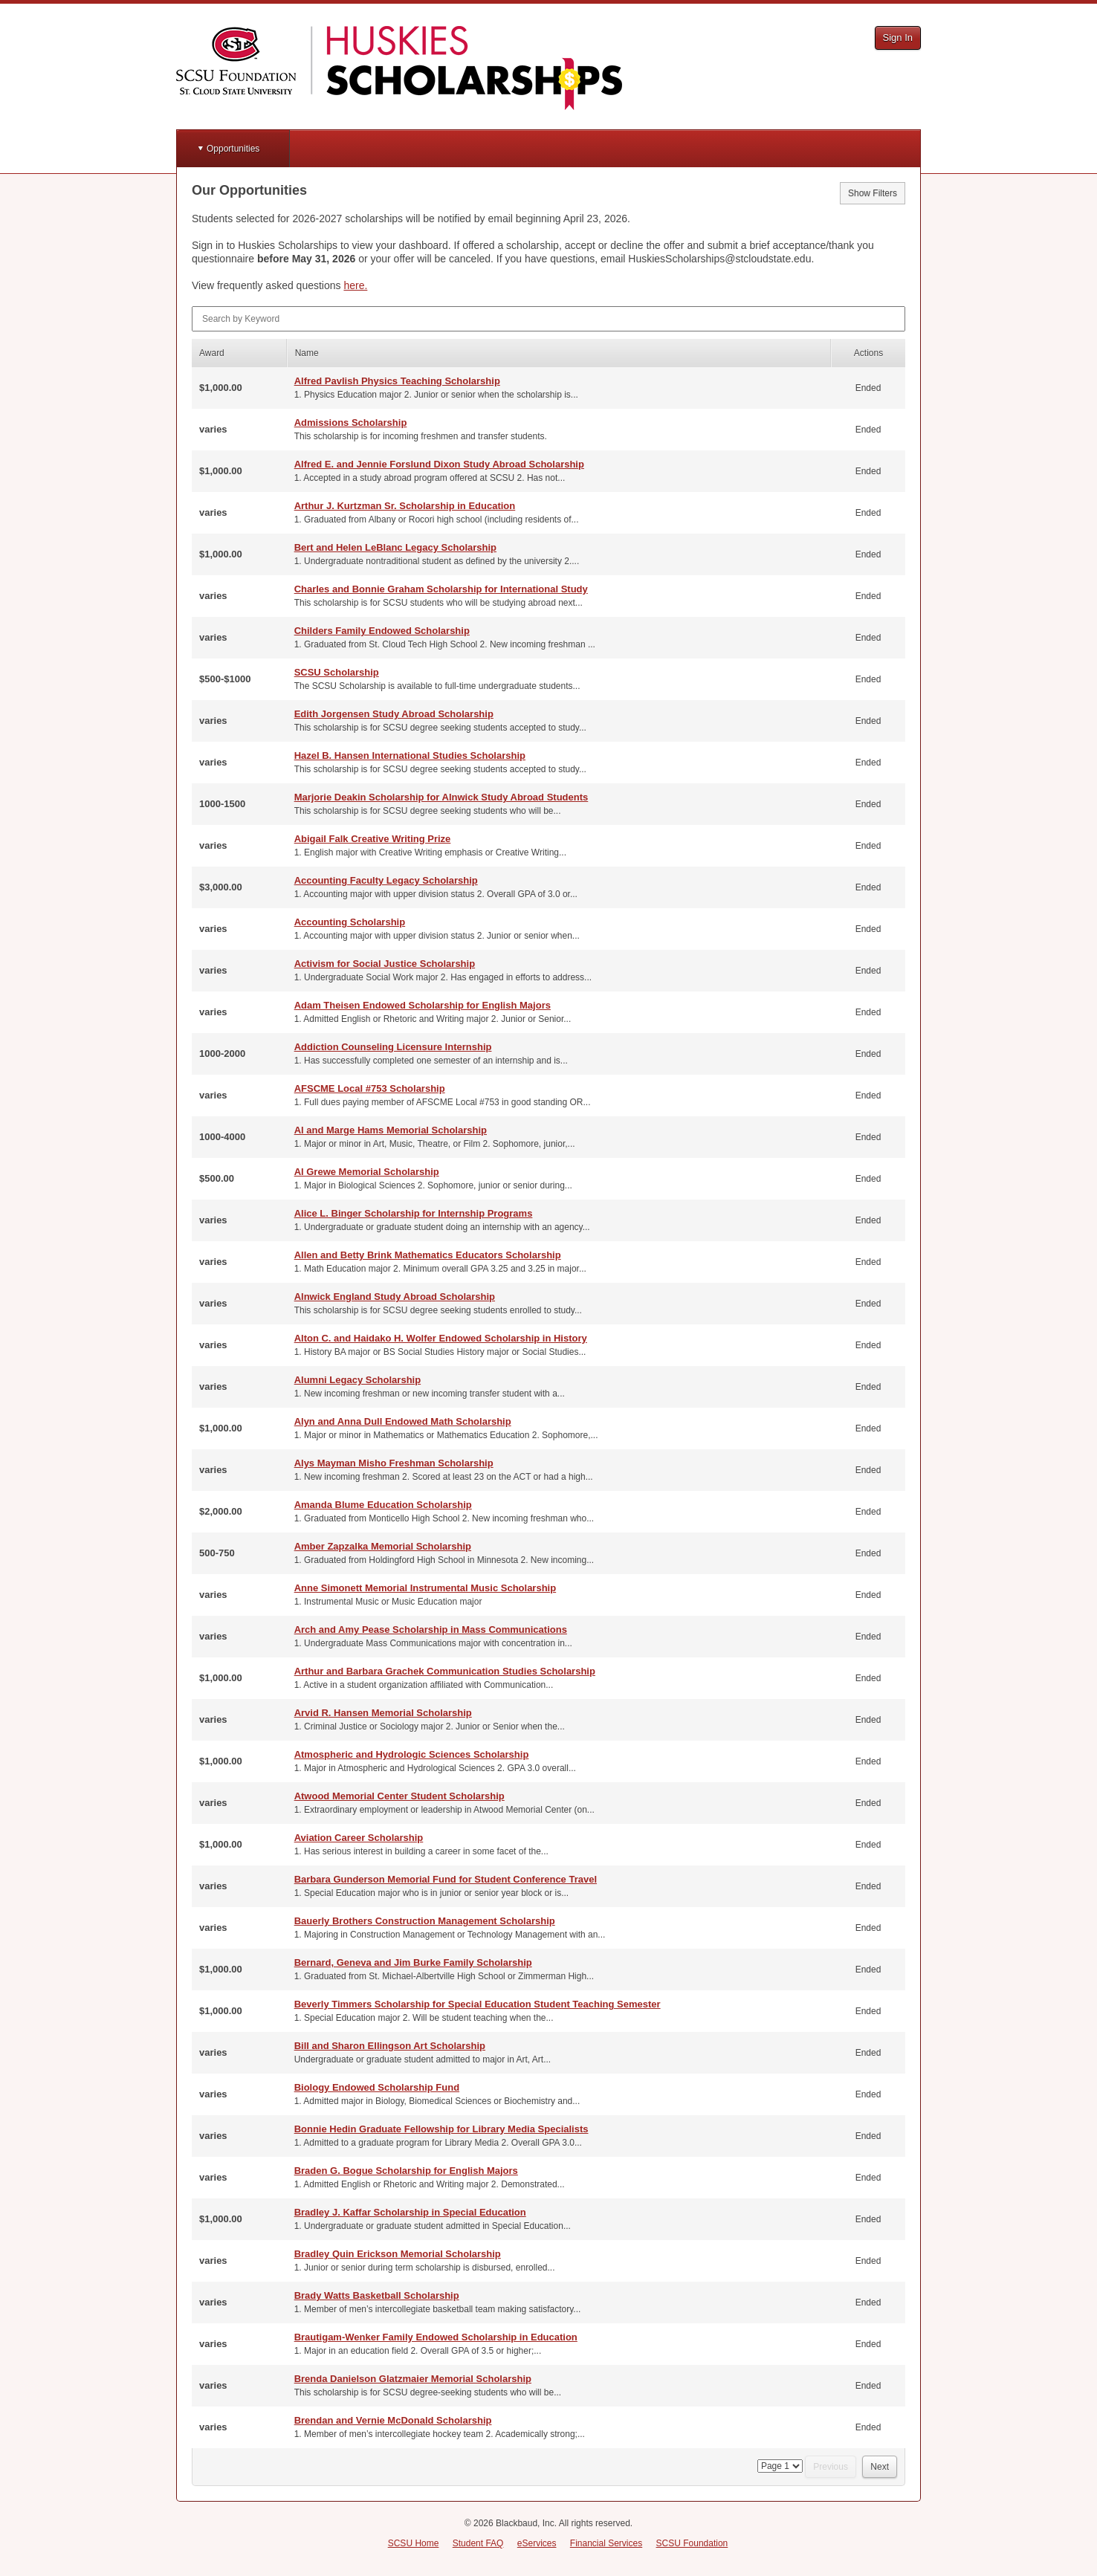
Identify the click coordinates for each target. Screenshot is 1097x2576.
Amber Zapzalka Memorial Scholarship (382, 1546)
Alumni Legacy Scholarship (357, 1379)
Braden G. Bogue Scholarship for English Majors (406, 2170)
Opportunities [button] (233, 148)
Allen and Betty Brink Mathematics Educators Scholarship (427, 1255)
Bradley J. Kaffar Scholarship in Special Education (410, 2212)
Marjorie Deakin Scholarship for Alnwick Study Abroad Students (441, 797)
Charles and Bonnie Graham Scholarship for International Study (441, 589)
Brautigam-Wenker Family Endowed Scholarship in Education (435, 2337)
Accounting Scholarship (350, 922)
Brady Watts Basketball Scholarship (376, 2295)
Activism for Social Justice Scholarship (384, 963)
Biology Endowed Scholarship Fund (376, 2087)
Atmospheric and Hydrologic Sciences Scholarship (411, 1754)
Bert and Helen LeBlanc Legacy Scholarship (395, 547)
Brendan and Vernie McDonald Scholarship (393, 2420)
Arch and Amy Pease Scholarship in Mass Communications (430, 1629)
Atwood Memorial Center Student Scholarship (399, 1796)
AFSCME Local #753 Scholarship (369, 1088)
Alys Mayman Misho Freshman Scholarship (394, 1463)
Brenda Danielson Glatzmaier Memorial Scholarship (412, 2378)
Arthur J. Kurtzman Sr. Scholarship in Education (405, 505)
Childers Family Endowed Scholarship (382, 630)
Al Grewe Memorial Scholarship (366, 1171)
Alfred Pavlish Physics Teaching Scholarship (397, 380)
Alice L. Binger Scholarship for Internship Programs (413, 1213)
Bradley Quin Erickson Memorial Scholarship (397, 2253)
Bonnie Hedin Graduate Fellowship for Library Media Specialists (441, 2129)
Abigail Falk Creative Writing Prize (372, 838)
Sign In (898, 37)
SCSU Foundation (692, 2543)
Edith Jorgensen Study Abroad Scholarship (394, 713)
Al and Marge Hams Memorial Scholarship (390, 1130)
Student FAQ (478, 2543)
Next (879, 2467)
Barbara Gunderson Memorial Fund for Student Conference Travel (445, 1879)
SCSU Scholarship (336, 672)
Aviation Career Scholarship (359, 1837)
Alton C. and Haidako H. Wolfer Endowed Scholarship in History (440, 1338)
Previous (830, 2467)
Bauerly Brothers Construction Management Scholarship (424, 1920)
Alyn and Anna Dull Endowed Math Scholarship (402, 1421)
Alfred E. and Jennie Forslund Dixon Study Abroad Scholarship (439, 464)
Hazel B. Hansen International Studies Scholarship (409, 755)
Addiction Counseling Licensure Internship (393, 1046)
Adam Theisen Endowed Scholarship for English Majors (422, 1005)
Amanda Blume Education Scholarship (383, 1504)
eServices (537, 2543)
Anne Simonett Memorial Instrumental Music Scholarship (425, 1587)
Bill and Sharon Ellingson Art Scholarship (389, 2045)
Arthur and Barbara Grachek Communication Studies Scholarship (444, 1671)
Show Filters (872, 193)
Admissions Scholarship (350, 422)
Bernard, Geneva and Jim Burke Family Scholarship (413, 1962)
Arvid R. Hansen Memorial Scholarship (383, 1712)
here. (355, 285)
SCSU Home (413, 2543)
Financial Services (606, 2543)
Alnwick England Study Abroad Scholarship (394, 1296)
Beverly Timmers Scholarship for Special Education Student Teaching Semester (477, 2004)
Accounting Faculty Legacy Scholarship (386, 880)
